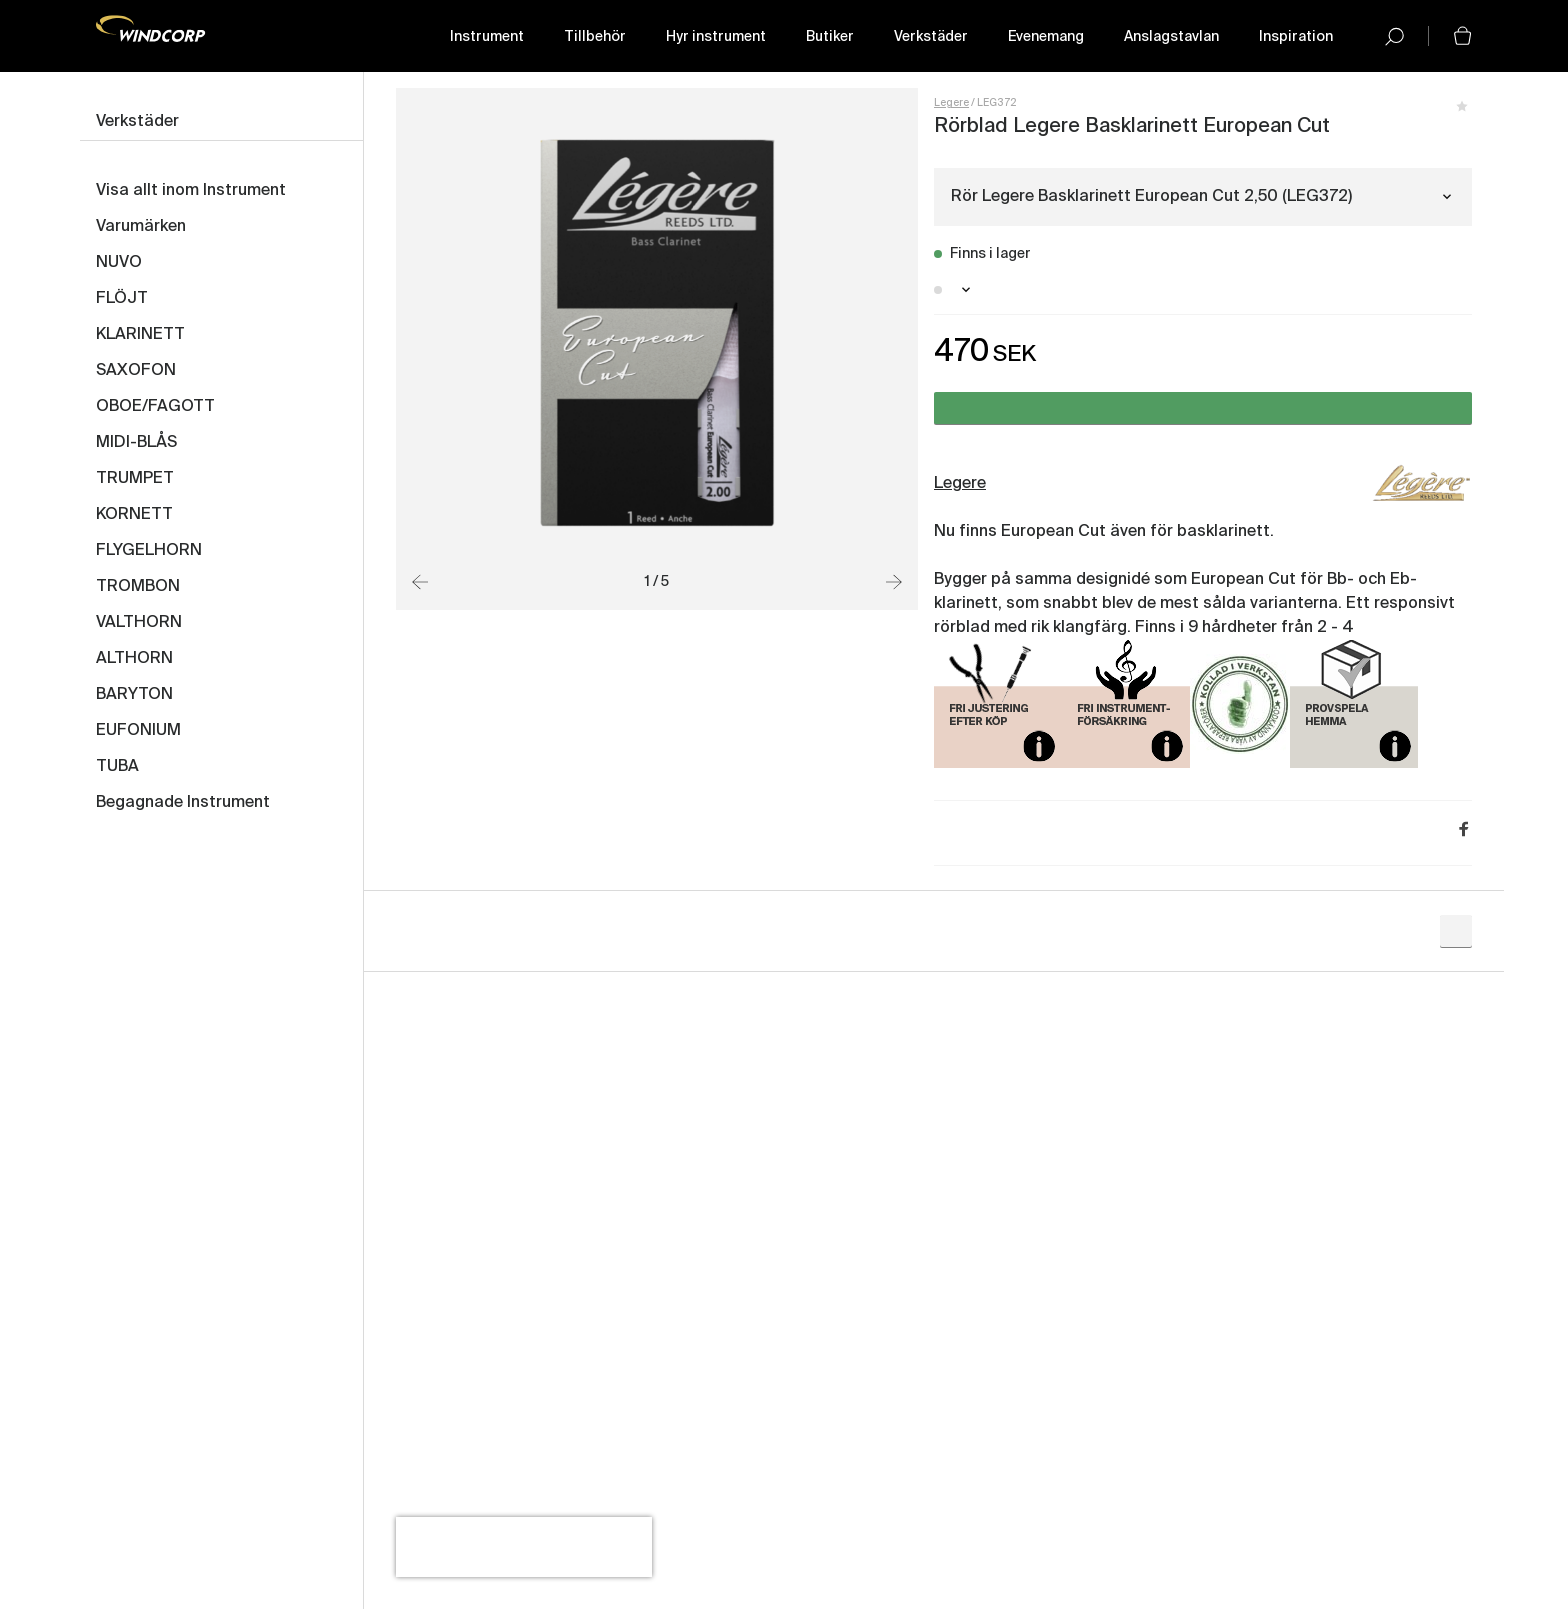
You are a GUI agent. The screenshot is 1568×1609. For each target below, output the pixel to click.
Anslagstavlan (1171, 37)
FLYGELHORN (149, 551)
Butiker (830, 37)
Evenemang (1046, 37)
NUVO (119, 263)
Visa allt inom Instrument (191, 191)
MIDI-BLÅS (136, 443)
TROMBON (138, 587)
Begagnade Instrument (183, 803)
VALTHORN (139, 623)
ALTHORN (134, 659)
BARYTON (134, 695)
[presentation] (524, 1547)
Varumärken (141, 227)
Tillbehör (595, 37)
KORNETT (134, 515)
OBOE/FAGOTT (155, 407)
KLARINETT (140, 335)
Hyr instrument (716, 37)
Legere (951, 103)
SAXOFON (136, 371)
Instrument (487, 37)
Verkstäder (931, 37)
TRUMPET (135, 479)
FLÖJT (122, 299)
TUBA (117, 767)
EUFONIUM (138, 731)
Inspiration (1296, 37)
